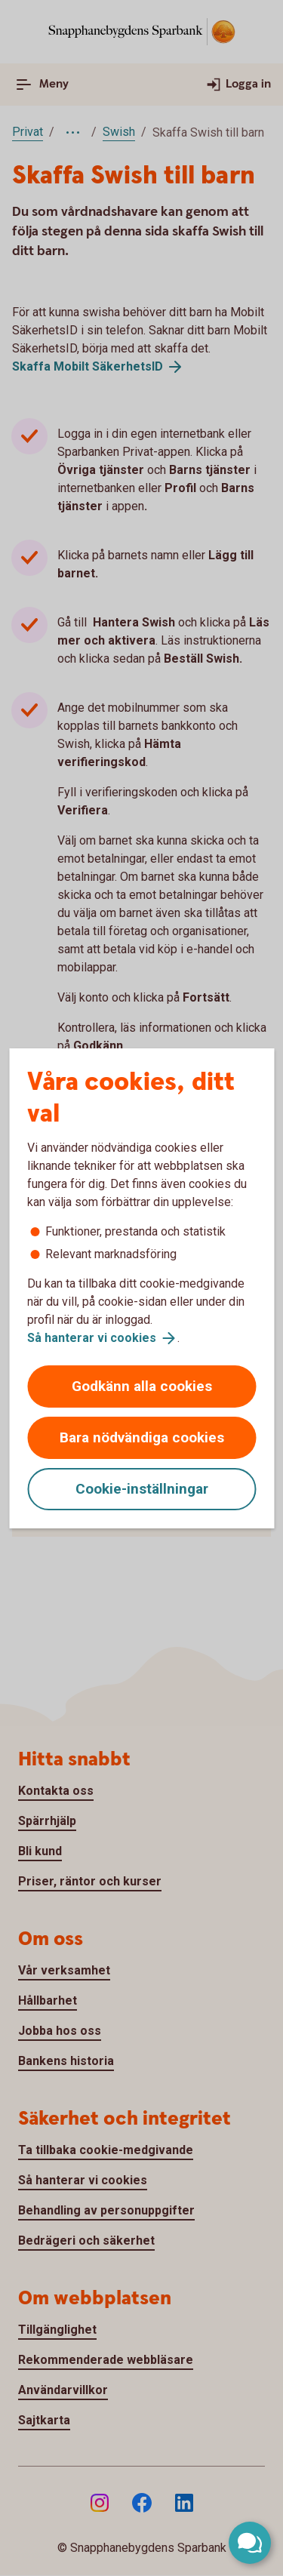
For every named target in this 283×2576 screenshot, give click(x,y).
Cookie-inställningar (141, 1488)
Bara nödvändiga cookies (142, 1437)
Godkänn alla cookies (142, 1386)
